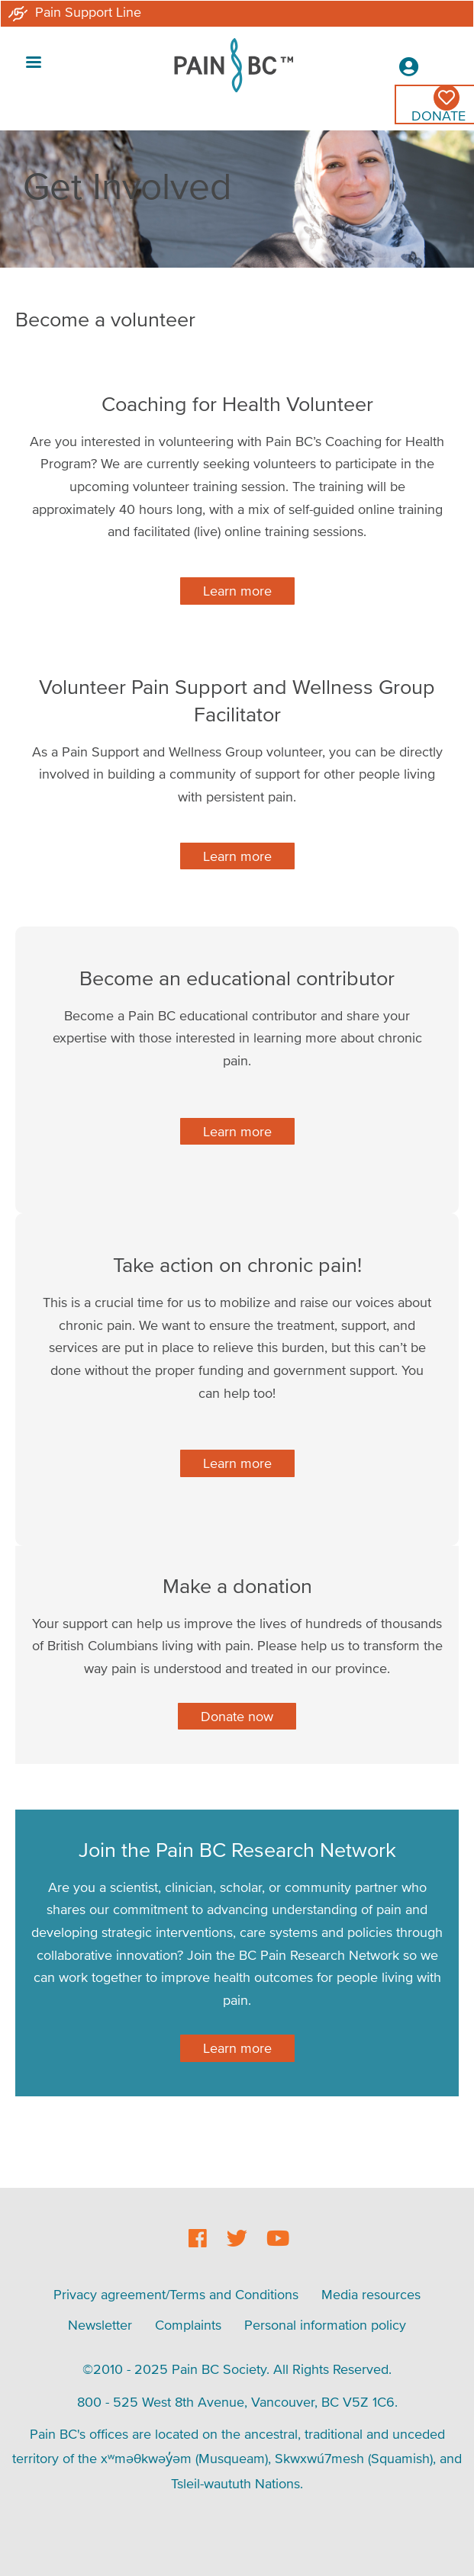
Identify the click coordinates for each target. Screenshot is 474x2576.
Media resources (371, 2294)
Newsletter (100, 2325)
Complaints (188, 2325)
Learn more (237, 591)
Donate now (237, 1716)
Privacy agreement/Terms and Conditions (175, 2294)
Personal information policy (325, 2325)
